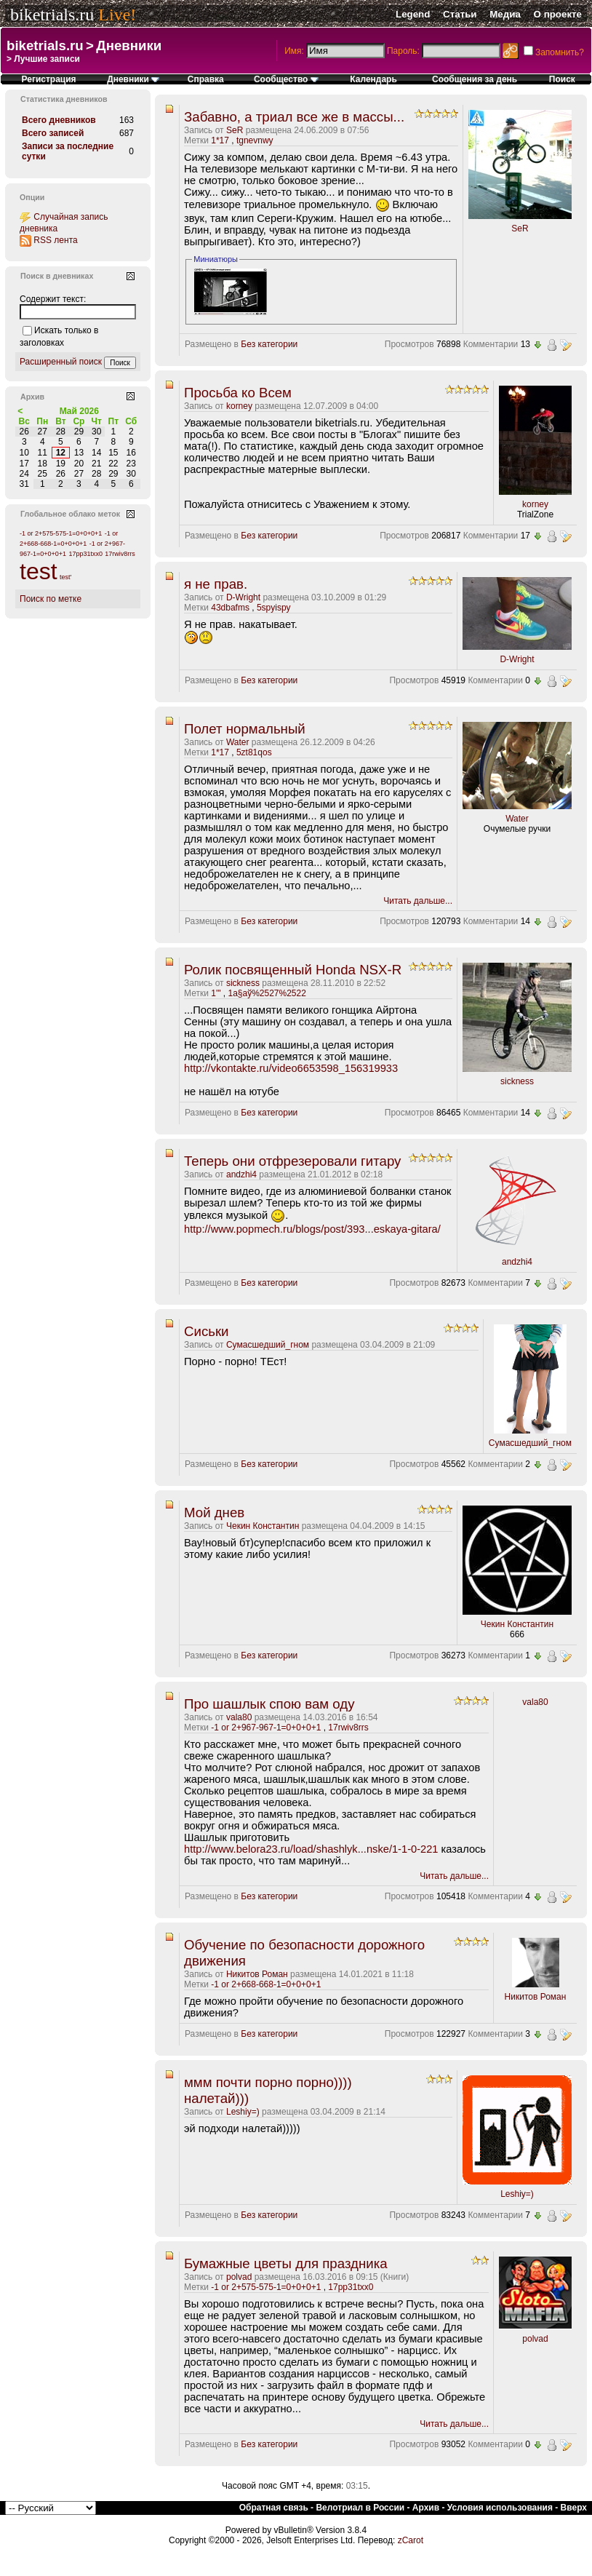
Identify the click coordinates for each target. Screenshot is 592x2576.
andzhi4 (241, 1174)
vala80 (239, 1717)
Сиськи (206, 1331)
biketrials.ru (52, 14)
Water (237, 742)
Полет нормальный (244, 728)
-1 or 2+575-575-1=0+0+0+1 (266, 2287)
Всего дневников (59, 120)
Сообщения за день (474, 79)
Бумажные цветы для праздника (286, 2263)
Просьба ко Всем (238, 392)
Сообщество (286, 79)
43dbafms (230, 608)
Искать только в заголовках (59, 336)
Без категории (269, 344)
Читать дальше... (417, 901)
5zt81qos (254, 752)
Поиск (562, 79)
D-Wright (243, 597)
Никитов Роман (257, 1974)
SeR (234, 130)
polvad (239, 2277)
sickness (243, 983)
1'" (215, 993)
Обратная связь (273, 2508)
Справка (206, 79)
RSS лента (55, 240)
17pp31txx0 (350, 2287)
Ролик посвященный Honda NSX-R (292, 969)
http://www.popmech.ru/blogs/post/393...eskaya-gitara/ (312, 1229)
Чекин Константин (262, 1526)
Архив (425, 2508)
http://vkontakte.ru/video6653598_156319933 (291, 1068)
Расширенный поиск (61, 362)
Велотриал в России (360, 2508)
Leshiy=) (243, 2112)
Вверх (574, 2508)
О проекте (558, 14)
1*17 (220, 140)
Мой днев (214, 1512)
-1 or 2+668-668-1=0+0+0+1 (266, 1984)
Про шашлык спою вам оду (269, 1704)
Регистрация (49, 79)
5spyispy (274, 608)
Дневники (128, 45)
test (38, 571)
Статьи (459, 14)
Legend (413, 14)
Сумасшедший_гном (267, 1345)
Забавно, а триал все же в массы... (294, 116)
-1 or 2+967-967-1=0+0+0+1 (266, 1727)
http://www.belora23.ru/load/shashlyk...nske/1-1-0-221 (311, 1849)
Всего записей (53, 133)
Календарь (373, 79)
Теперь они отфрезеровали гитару (292, 1161)
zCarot (410, 2540)
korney (239, 406)
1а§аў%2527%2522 (266, 993)
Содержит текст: (53, 299)
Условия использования (500, 2508)
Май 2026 (79, 411)
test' (65, 577)
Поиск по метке (50, 599)
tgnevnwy (254, 140)
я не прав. (215, 584)
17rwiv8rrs (348, 1727)
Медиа (505, 14)
